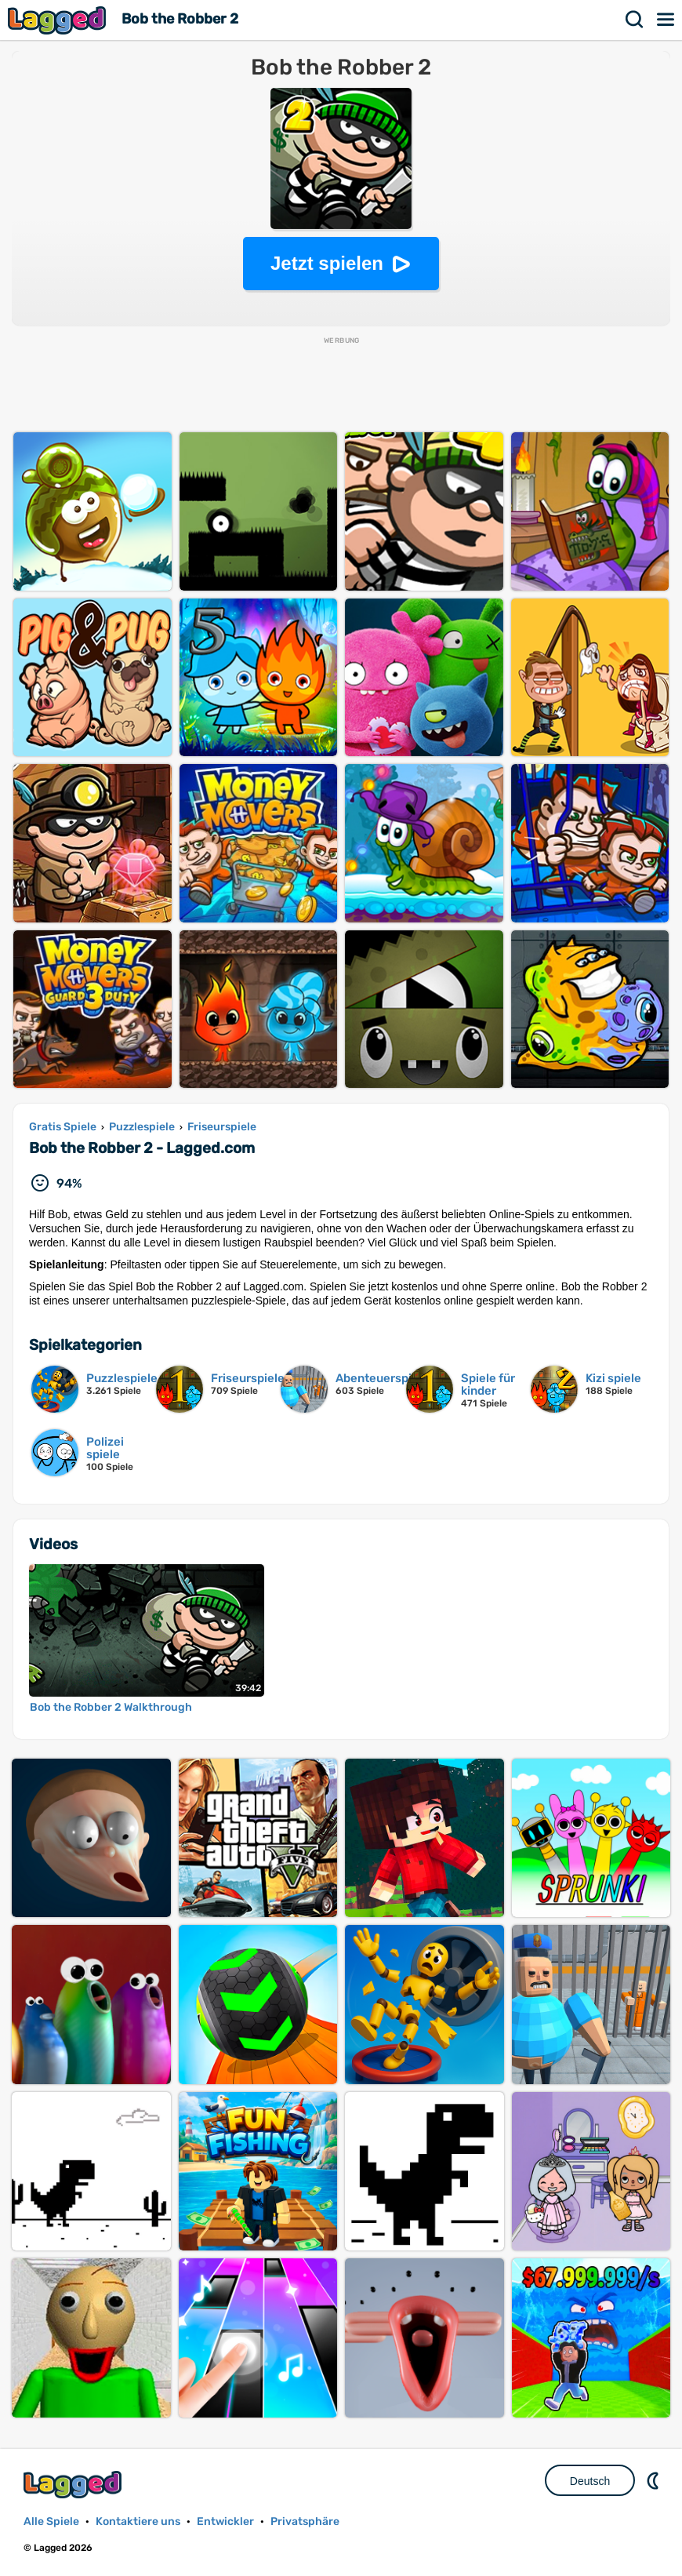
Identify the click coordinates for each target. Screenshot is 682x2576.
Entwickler (225, 2521)
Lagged (59, 20)
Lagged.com (74, 2485)
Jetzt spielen (326, 263)
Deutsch (590, 2481)
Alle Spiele (51, 2521)
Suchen (635, 19)
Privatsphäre (304, 2521)
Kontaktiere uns (138, 2521)
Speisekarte (666, 19)
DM (654, 2480)
